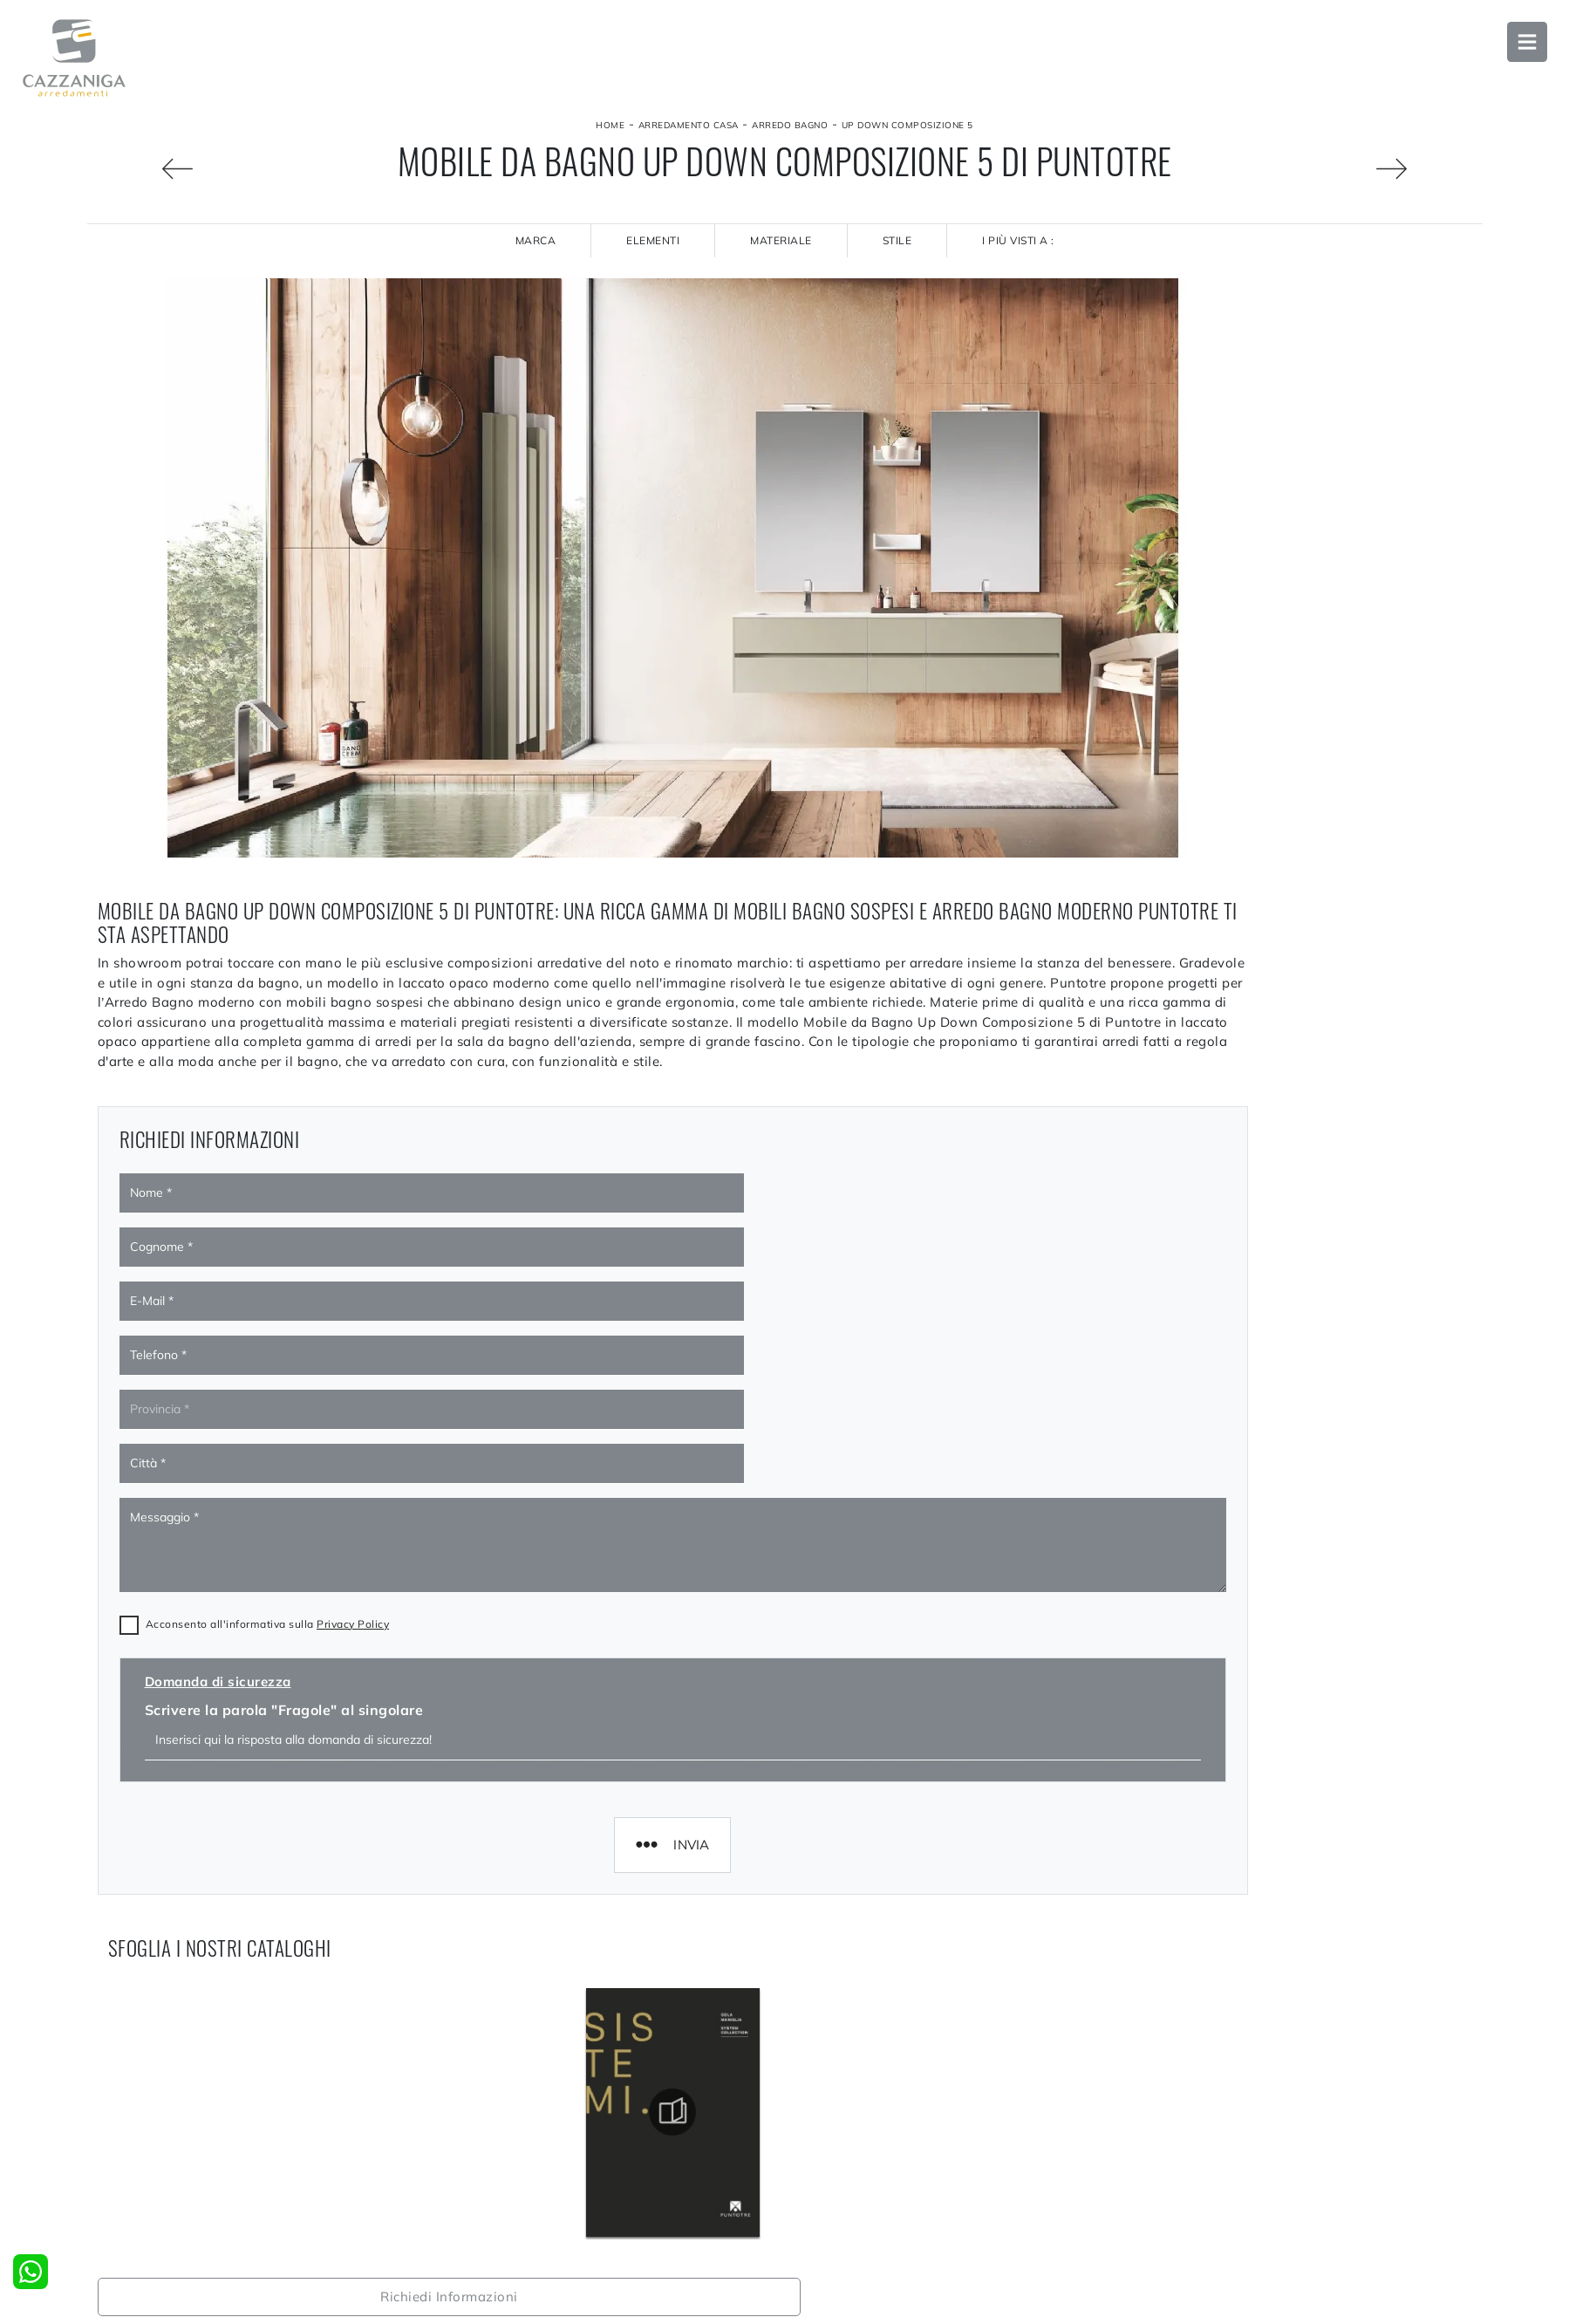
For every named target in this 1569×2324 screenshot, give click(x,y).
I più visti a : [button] (1018, 240)
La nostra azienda (498, 2304)
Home (610, 125)
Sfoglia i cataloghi (1308, 350)
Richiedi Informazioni (1308, 297)
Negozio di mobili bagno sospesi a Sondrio (1308, 2169)
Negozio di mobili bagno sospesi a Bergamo (1308, 2092)
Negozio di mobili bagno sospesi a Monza (1307, 2053)
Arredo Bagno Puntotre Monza (1308, 1897)
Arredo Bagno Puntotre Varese (1308, 1975)
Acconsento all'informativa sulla (268, 1429)
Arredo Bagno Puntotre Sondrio (1308, 2014)
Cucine (814, 2304)
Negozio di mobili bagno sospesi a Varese (1308, 2130)
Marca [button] (535, 240)
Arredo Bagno (790, 125)
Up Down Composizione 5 (907, 125)
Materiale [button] (781, 240)
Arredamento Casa (688, 125)
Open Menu (1521, 48)
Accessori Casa (1186, 2304)
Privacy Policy (353, 1429)
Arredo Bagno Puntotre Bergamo (1308, 1937)
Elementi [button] (652, 240)
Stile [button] (897, 240)
